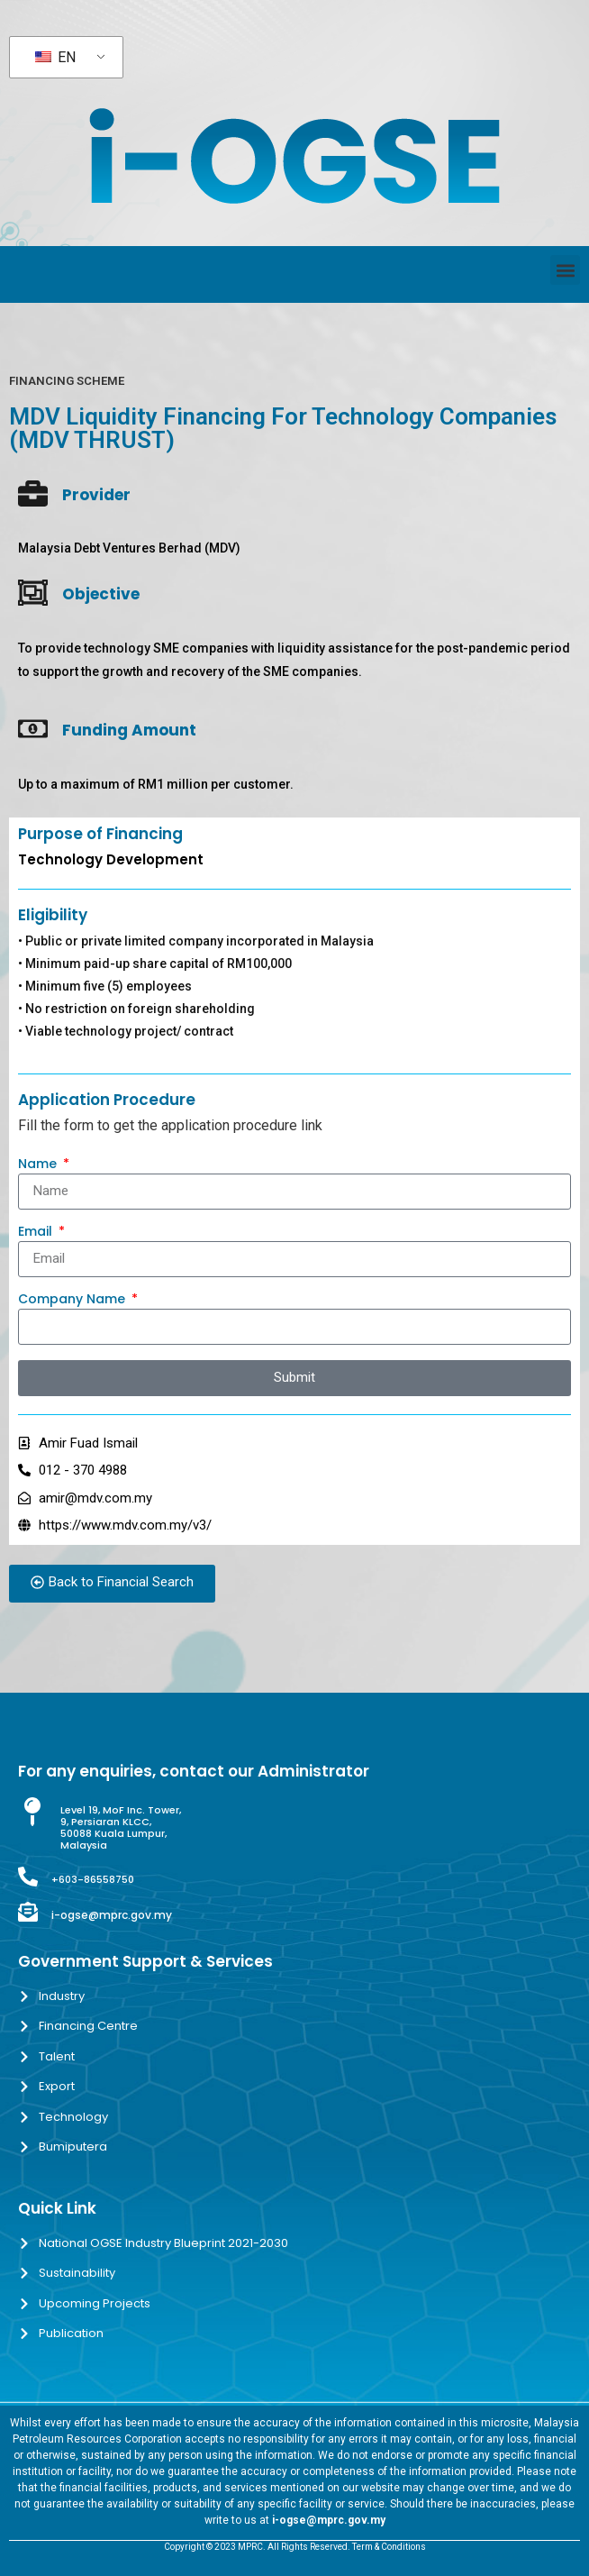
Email (37, 1232)
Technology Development (111, 859)
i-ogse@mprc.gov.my (111, 1915)
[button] (565, 270)
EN (55, 57)
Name (39, 1165)
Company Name (73, 1300)
